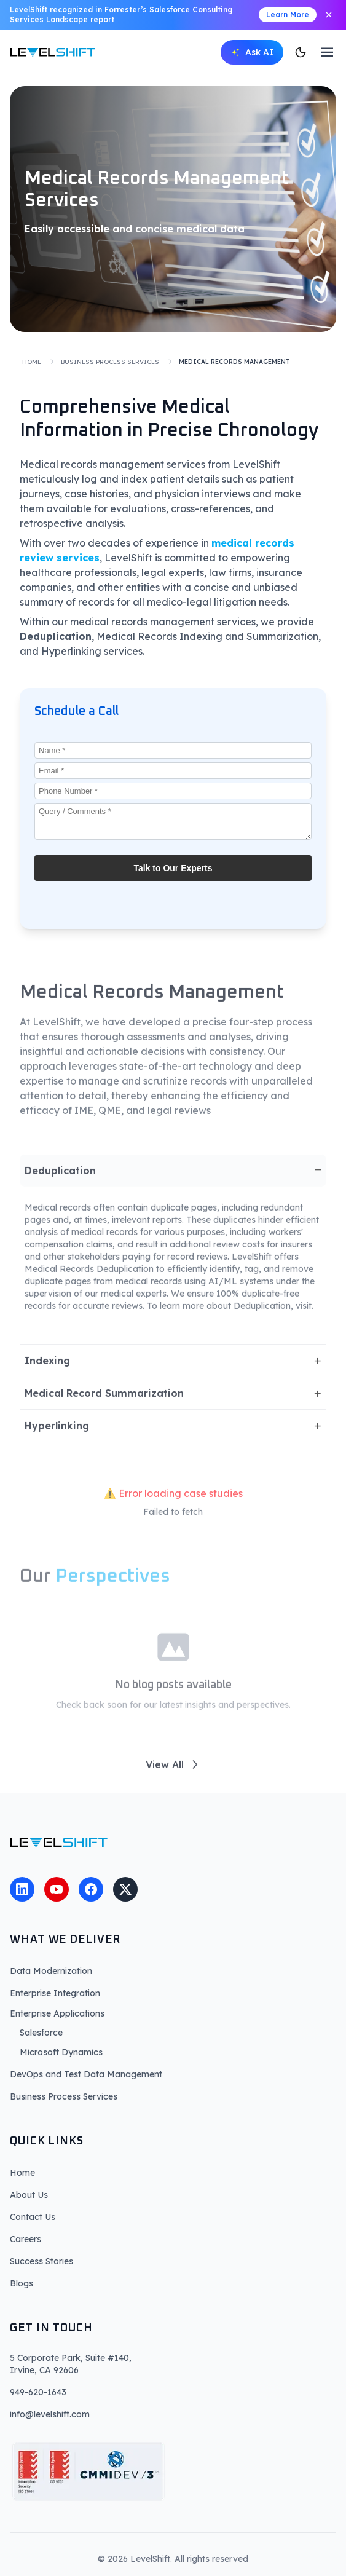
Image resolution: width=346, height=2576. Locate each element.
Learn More (287, 14)
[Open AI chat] (252, 52)
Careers (25, 2239)
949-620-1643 (38, 2392)
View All (173, 1768)
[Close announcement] (328, 14)
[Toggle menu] (327, 52)
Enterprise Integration (55, 1993)
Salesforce (41, 2032)
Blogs (21, 2283)
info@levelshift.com (50, 2414)
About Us (29, 2194)
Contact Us (32, 2216)
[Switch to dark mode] (300, 52)
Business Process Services (110, 362)
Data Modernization (51, 1971)
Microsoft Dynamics (61, 2052)
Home (31, 362)
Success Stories (41, 2261)
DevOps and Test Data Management (86, 2074)
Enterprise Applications (57, 2013)
